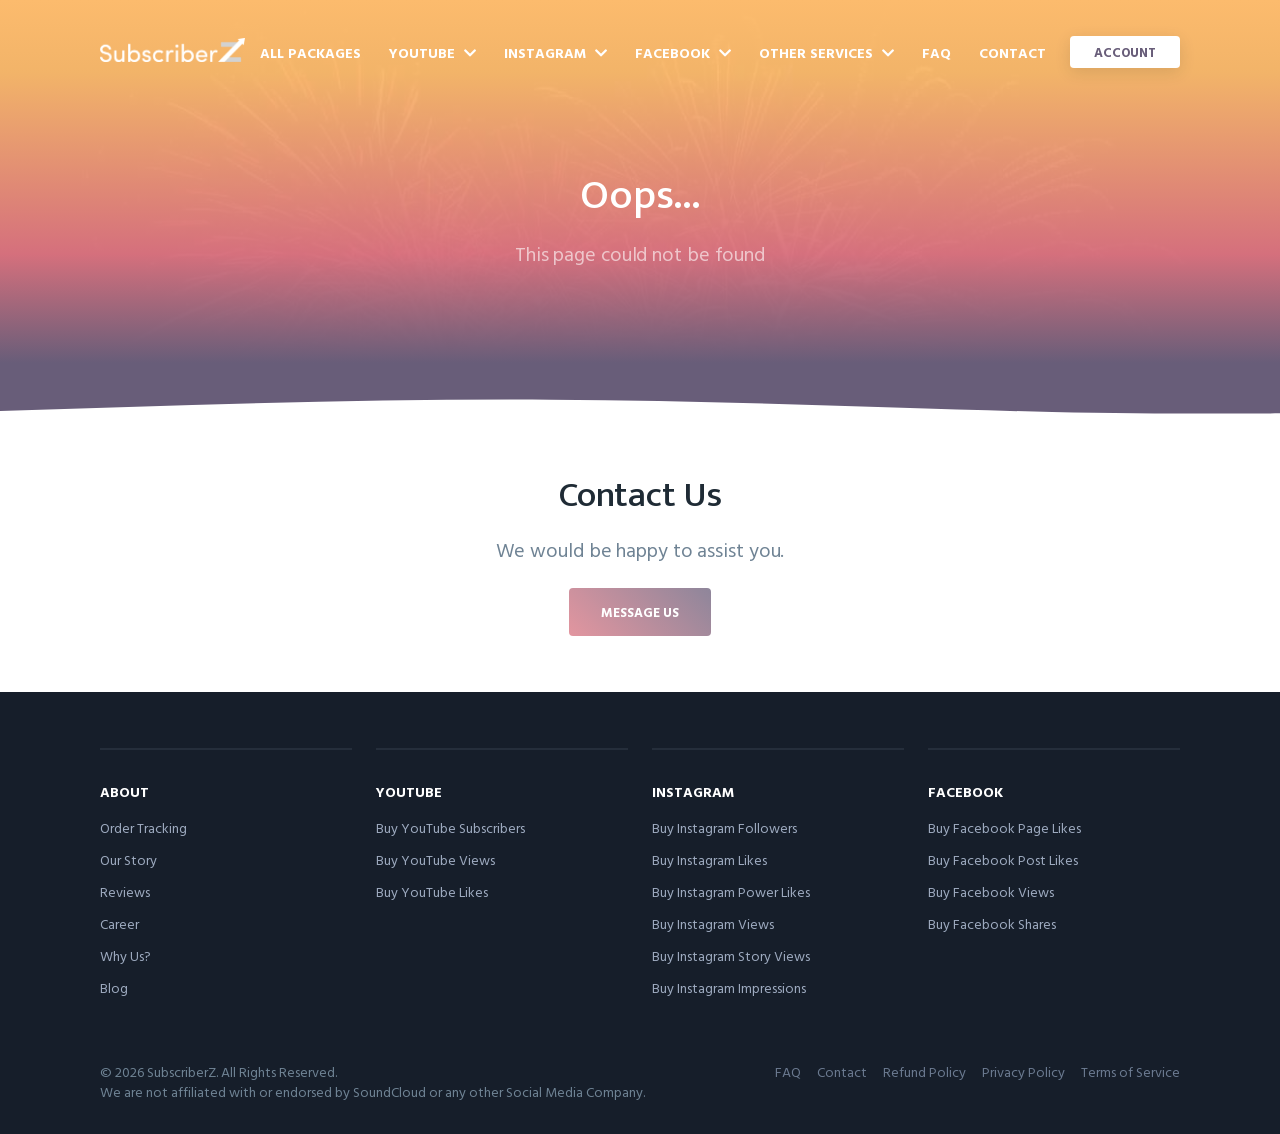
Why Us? (125, 955)
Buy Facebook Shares (992, 923)
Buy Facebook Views (991, 891)
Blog (114, 987)
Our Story (128, 859)
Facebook (683, 52)
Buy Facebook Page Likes (1004, 827)
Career (119, 923)
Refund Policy (924, 1071)
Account (1125, 52)
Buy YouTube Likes (432, 891)
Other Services (826, 52)
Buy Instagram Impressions (729, 987)
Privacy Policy (1023, 1071)
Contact (1012, 52)
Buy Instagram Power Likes (731, 891)
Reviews (125, 891)
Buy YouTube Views (435, 859)
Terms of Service (1130, 1071)
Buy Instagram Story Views (731, 955)
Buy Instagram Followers (724, 827)
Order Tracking (143, 827)
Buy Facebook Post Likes (1003, 859)
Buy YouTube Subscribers (450, 827)
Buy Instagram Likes (709, 859)
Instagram (555, 52)
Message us (640, 612)
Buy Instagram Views (713, 923)
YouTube (432, 52)
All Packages (310, 52)
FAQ (936, 52)
